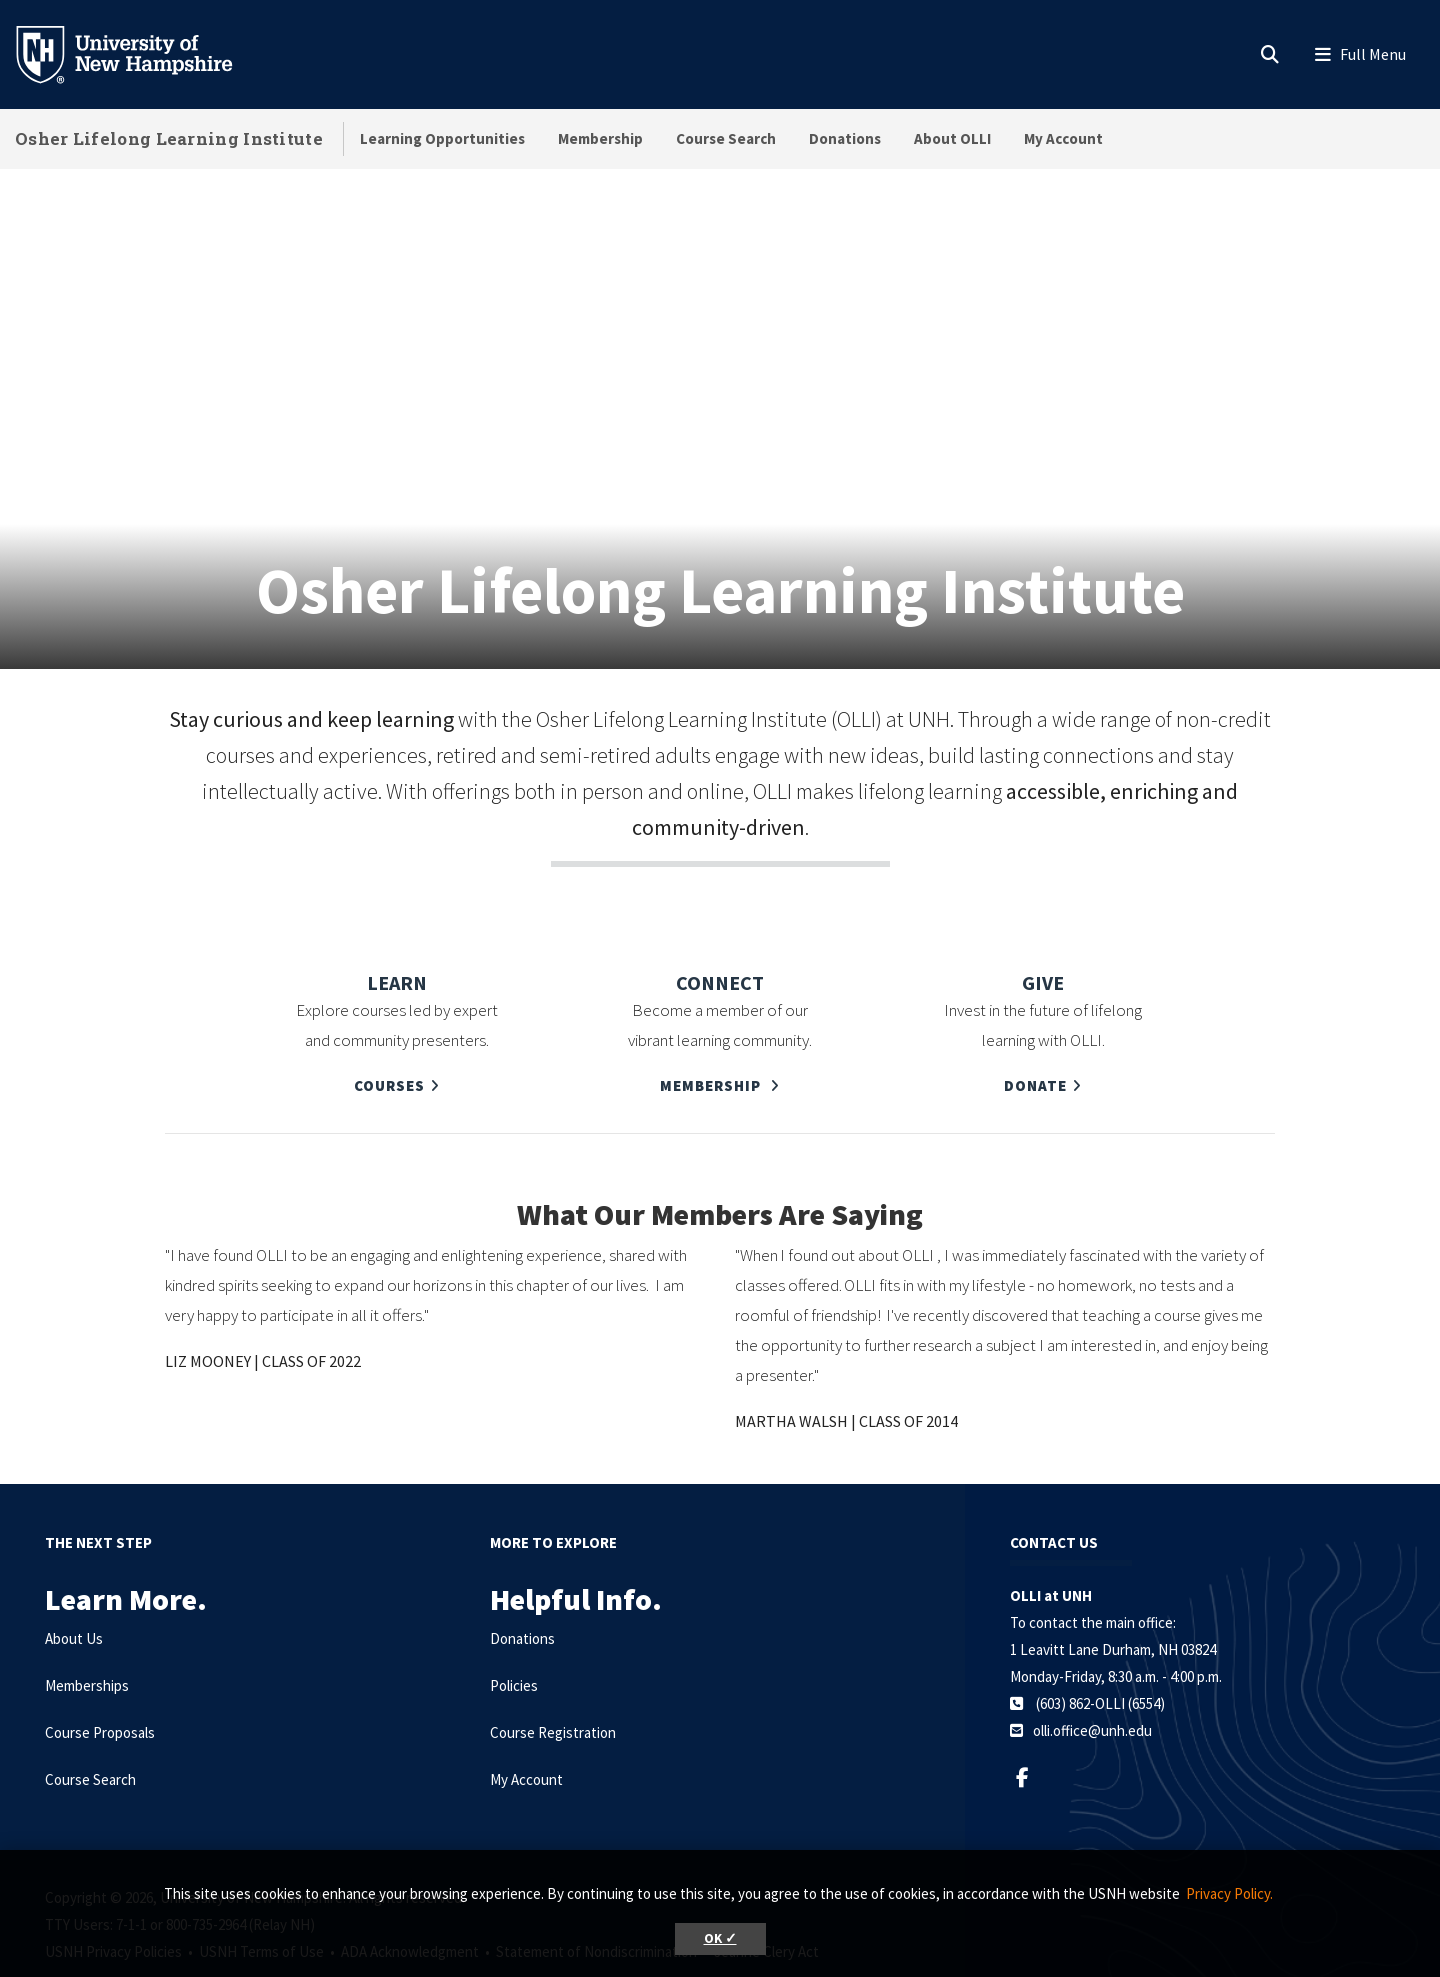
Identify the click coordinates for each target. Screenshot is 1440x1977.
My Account (1063, 138)
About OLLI (952, 138)
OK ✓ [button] (720, 1938)
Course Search (726, 138)
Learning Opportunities (442, 138)
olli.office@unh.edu (1092, 1681)
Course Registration (553, 1683)
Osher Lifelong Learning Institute (169, 138)
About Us (74, 1589)
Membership (600, 138)
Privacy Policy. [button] (1229, 1893)
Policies (514, 1636)
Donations (845, 138)
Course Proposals (100, 1683)
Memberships (87, 1636)
